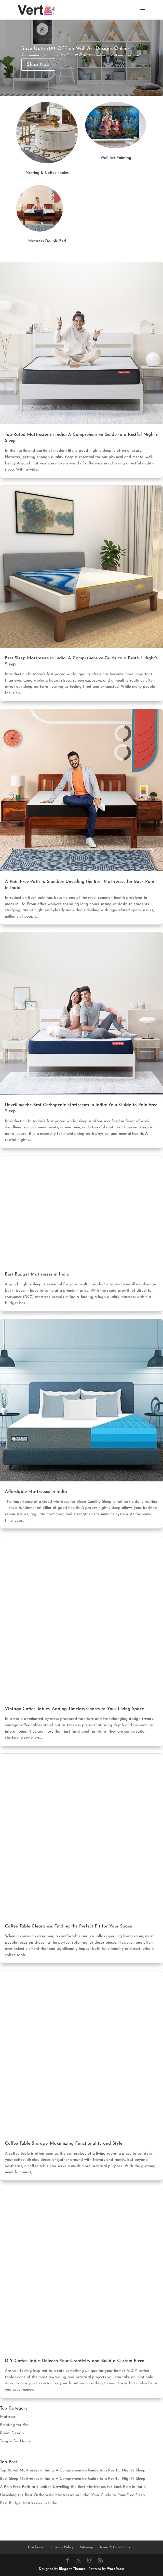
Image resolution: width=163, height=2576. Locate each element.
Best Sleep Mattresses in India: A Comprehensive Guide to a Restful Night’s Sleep (72, 2479)
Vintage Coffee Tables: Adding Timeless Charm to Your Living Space (74, 1709)
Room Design (12, 2433)
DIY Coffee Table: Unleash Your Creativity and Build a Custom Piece (74, 2361)
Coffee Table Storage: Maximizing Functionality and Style (63, 2143)
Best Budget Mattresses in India (37, 1274)
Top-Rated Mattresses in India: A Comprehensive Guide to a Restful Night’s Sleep (72, 2470)
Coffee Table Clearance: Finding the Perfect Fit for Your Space (68, 1926)
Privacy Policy (62, 2547)
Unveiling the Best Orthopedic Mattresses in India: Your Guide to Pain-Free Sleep (72, 2495)
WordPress (115, 2569)
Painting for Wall (15, 2425)
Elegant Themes (72, 2569)
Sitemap (86, 2547)
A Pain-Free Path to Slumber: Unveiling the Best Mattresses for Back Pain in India (73, 2487)
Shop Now (38, 64)
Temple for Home (15, 2441)
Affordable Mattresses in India (36, 1491)
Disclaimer (36, 2547)
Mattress (8, 2417)
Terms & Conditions (114, 2547)
